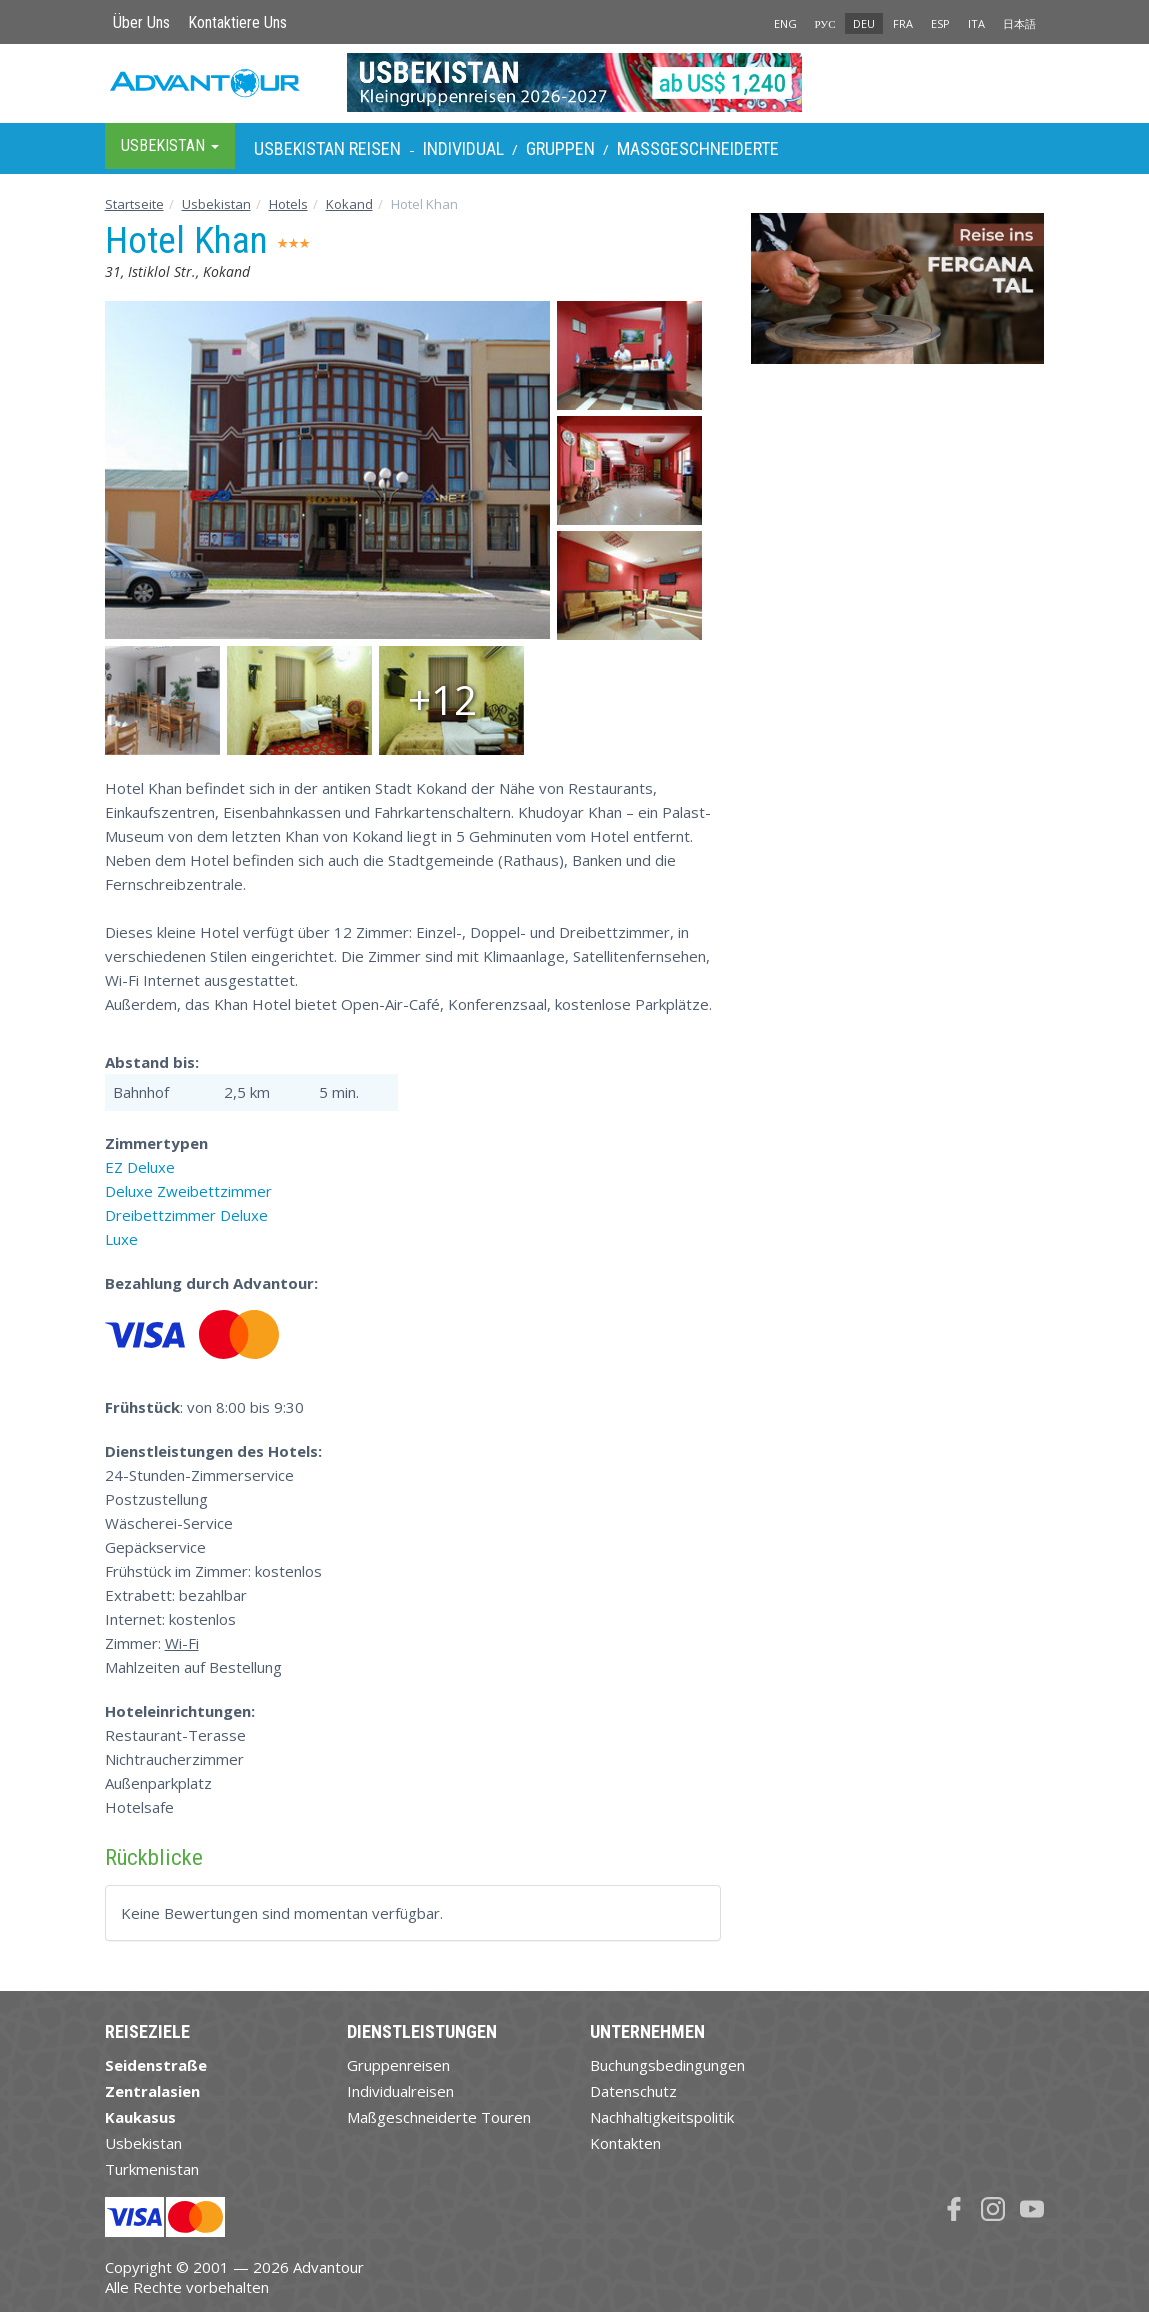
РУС (825, 23)
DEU (864, 23)
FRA (903, 23)
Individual (463, 148)
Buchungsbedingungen (667, 2065)
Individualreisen (400, 2091)
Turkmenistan (152, 2169)
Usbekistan (216, 204)
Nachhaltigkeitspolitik (662, 2117)
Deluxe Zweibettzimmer (188, 1191)
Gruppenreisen (398, 2065)
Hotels (288, 204)
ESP (940, 23)
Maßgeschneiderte (698, 148)
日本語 (1019, 23)
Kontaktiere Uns (237, 22)
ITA (976, 23)
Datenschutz (633, 2091)
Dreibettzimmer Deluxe (186, 1215)
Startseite (134, 204)
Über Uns (141, 22)
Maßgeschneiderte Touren (439, 2117)
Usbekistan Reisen (327, 148)
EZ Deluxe (140, 1167)
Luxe (121, 1239)
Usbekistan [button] (170, 145)
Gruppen (560, 148)
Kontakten (625, 2143)
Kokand (349, 204)
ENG (785, 23)
